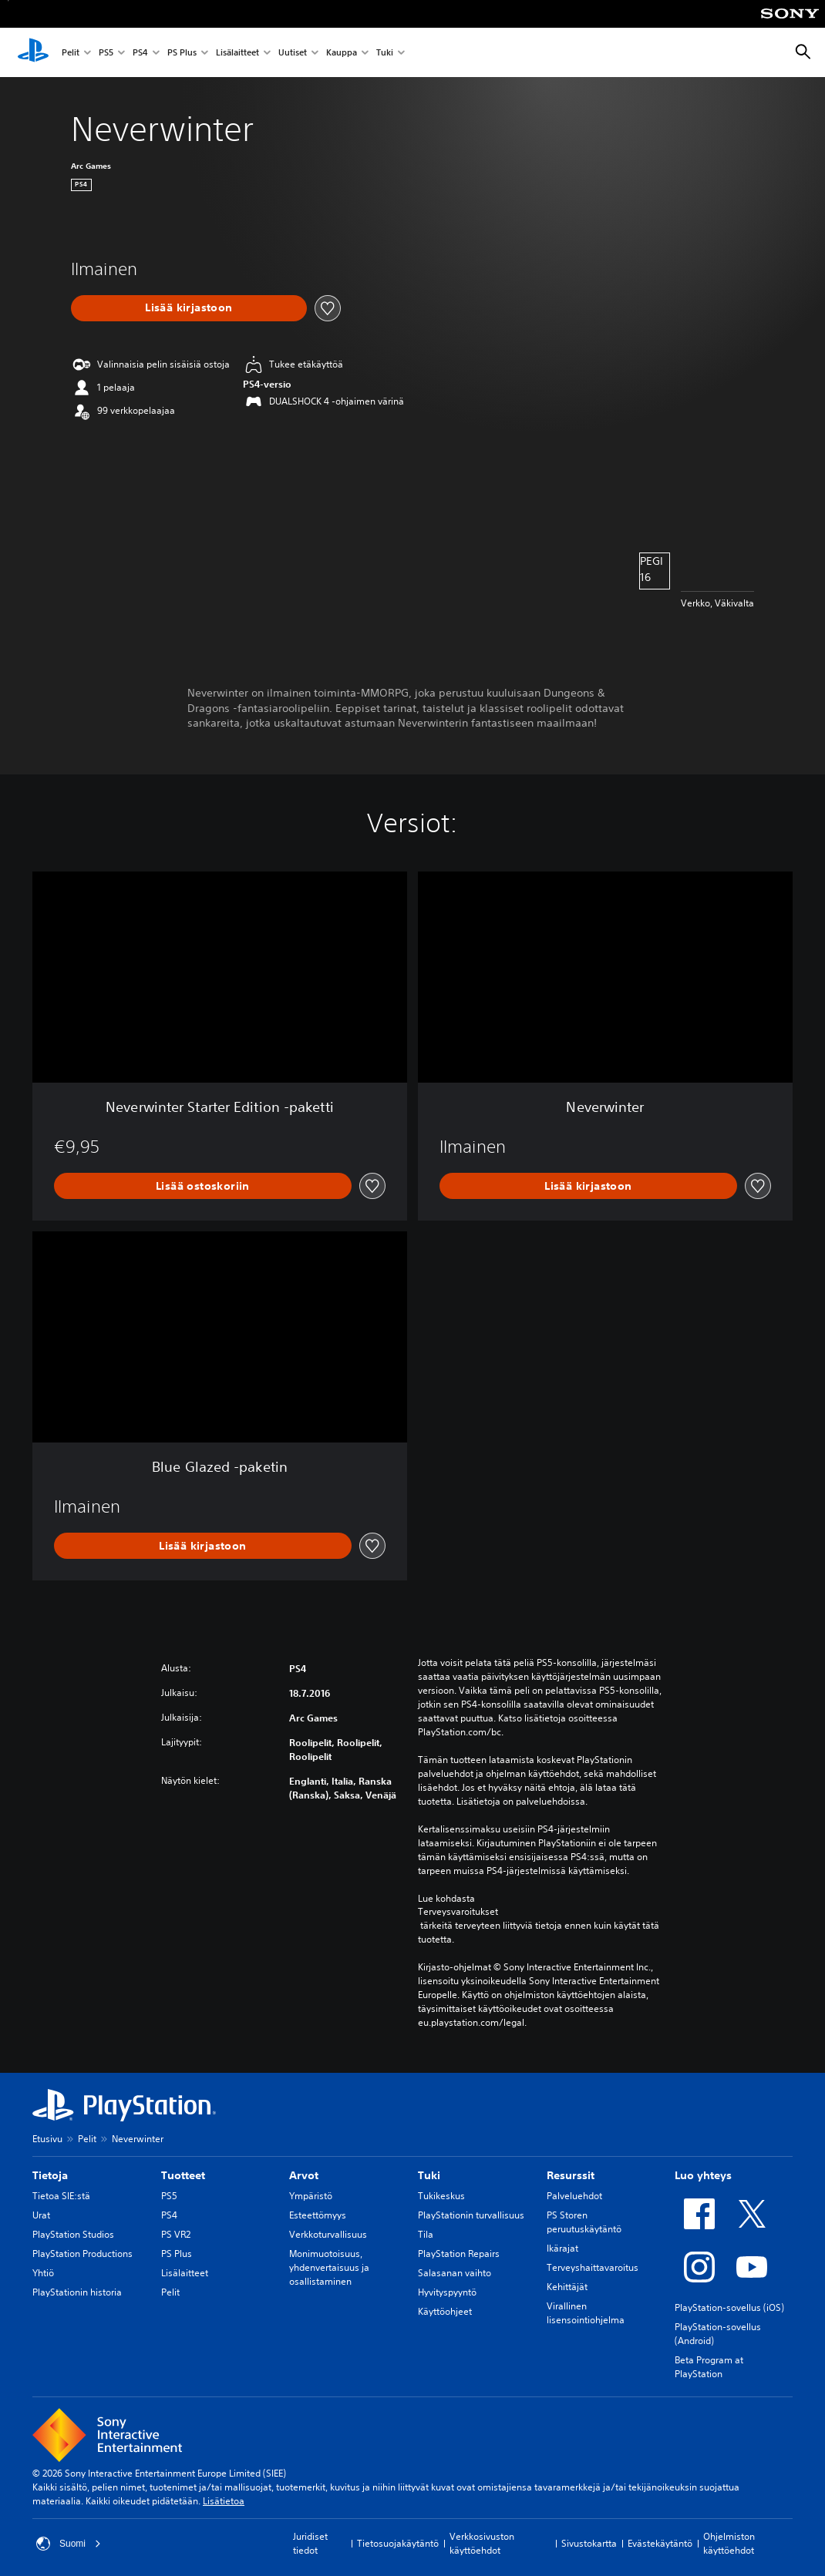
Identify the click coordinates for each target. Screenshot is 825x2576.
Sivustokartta (589, 2543)
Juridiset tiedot (310, 2543)
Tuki (384, 53)
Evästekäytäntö (660, 2543)
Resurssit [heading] (570, 2175)
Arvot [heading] (303, 2175)
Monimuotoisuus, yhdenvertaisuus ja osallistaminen (329, 2267)
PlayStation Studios (73, 2234)
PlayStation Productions (82, 2253)
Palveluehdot (574, 2195)
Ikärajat (562, 2248)
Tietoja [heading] (50, 2175)
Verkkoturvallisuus (328, 2234)
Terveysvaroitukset (458, 1912)
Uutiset (292, 53)
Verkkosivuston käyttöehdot (482, 2543)
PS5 (106, 53)
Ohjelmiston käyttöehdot (729, 2543)
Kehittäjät (567, 2286)
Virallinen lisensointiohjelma (586, 2312)
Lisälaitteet (237, 53)
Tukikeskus (441, 2195)
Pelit (70, 53)
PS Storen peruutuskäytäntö (584, 2221)
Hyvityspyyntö (447, 2292)
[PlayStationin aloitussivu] (33, 52)
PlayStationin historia (77, 2292)
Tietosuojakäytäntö (398, 2543)
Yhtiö (43, 2272)
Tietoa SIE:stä (61, 2195)
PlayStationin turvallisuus (471, 2215)
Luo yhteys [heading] (703, 2175)
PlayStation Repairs (459, 2253)
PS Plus (182, 53)
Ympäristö (310, 2195)
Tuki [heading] (429, 2175)
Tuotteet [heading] (183, 2175)
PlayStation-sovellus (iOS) (729, 2307)
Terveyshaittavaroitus (592, 2267)
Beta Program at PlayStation (709, 2366)
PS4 (140, 53)
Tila (425, 2234)
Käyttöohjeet (445, 2311)
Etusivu (47, 2138)
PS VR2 (175, 2234)
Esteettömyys (317, 2215)
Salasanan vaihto (454, 2272)
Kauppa (341, 53)
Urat (41, 2215)
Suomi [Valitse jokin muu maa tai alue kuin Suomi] (68, 2543)
